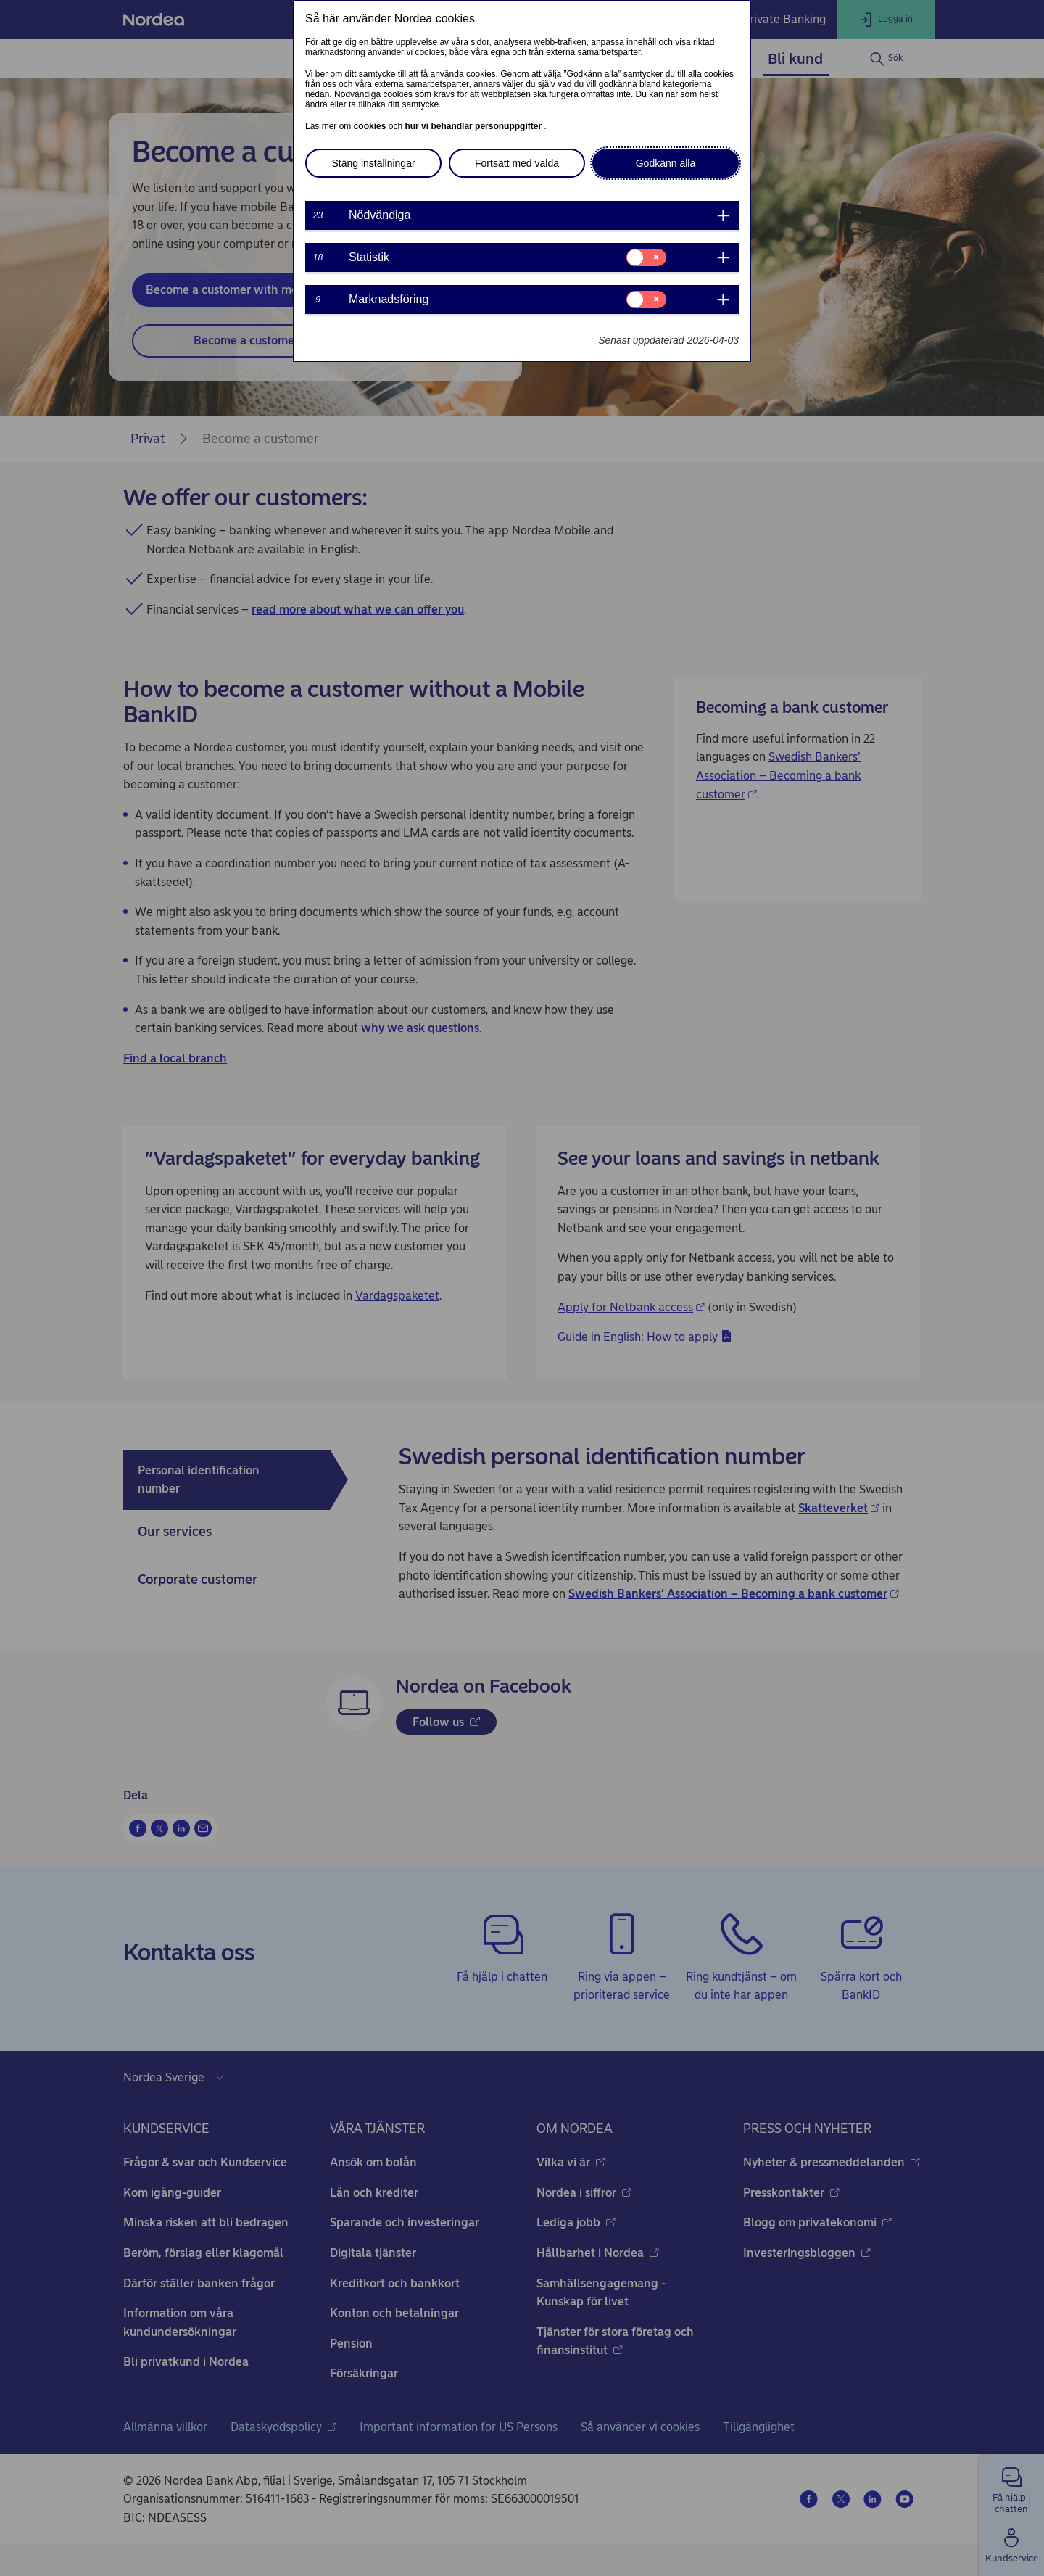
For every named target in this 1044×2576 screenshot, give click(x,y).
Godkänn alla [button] (666, 163)
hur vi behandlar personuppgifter (474, 126)
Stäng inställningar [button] (373, 163)
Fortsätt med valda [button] (517, 163)
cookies (371, 126)
